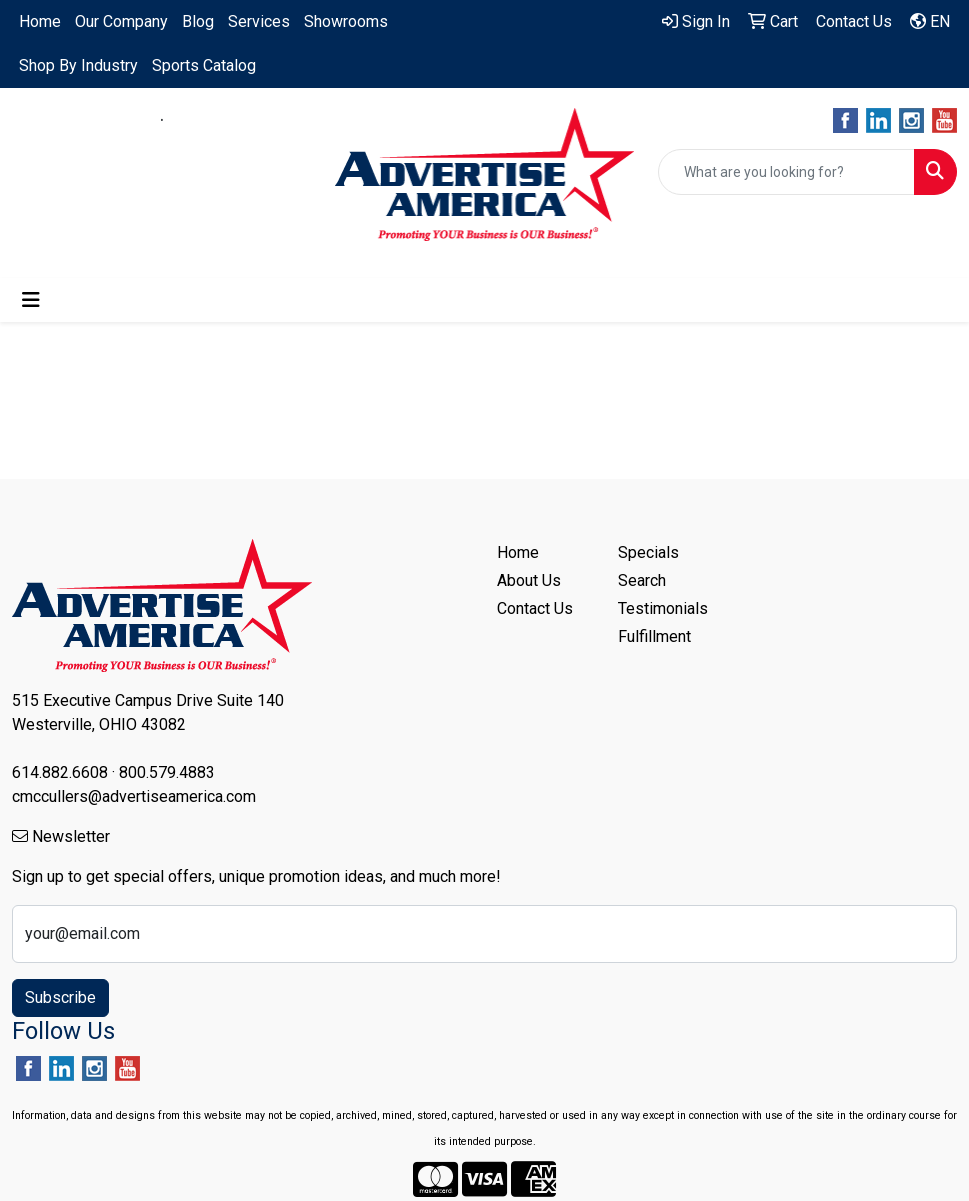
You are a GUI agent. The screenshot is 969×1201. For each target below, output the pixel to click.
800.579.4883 (228, 120)
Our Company (121, 21)
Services (259, 21)
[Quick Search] (786, 172)
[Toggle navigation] (31, 300)
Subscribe (60, 997)
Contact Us (535, 608)
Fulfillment (654, 636)
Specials (648, 552)
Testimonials (663, 608)
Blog (198, 21)
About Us (529, 580)
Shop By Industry (78, 65)
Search (642, 580)
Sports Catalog (204, 65)
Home (40, 21)
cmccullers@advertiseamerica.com (162, 143)
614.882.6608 (96, 120)
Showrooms (346, 21)
